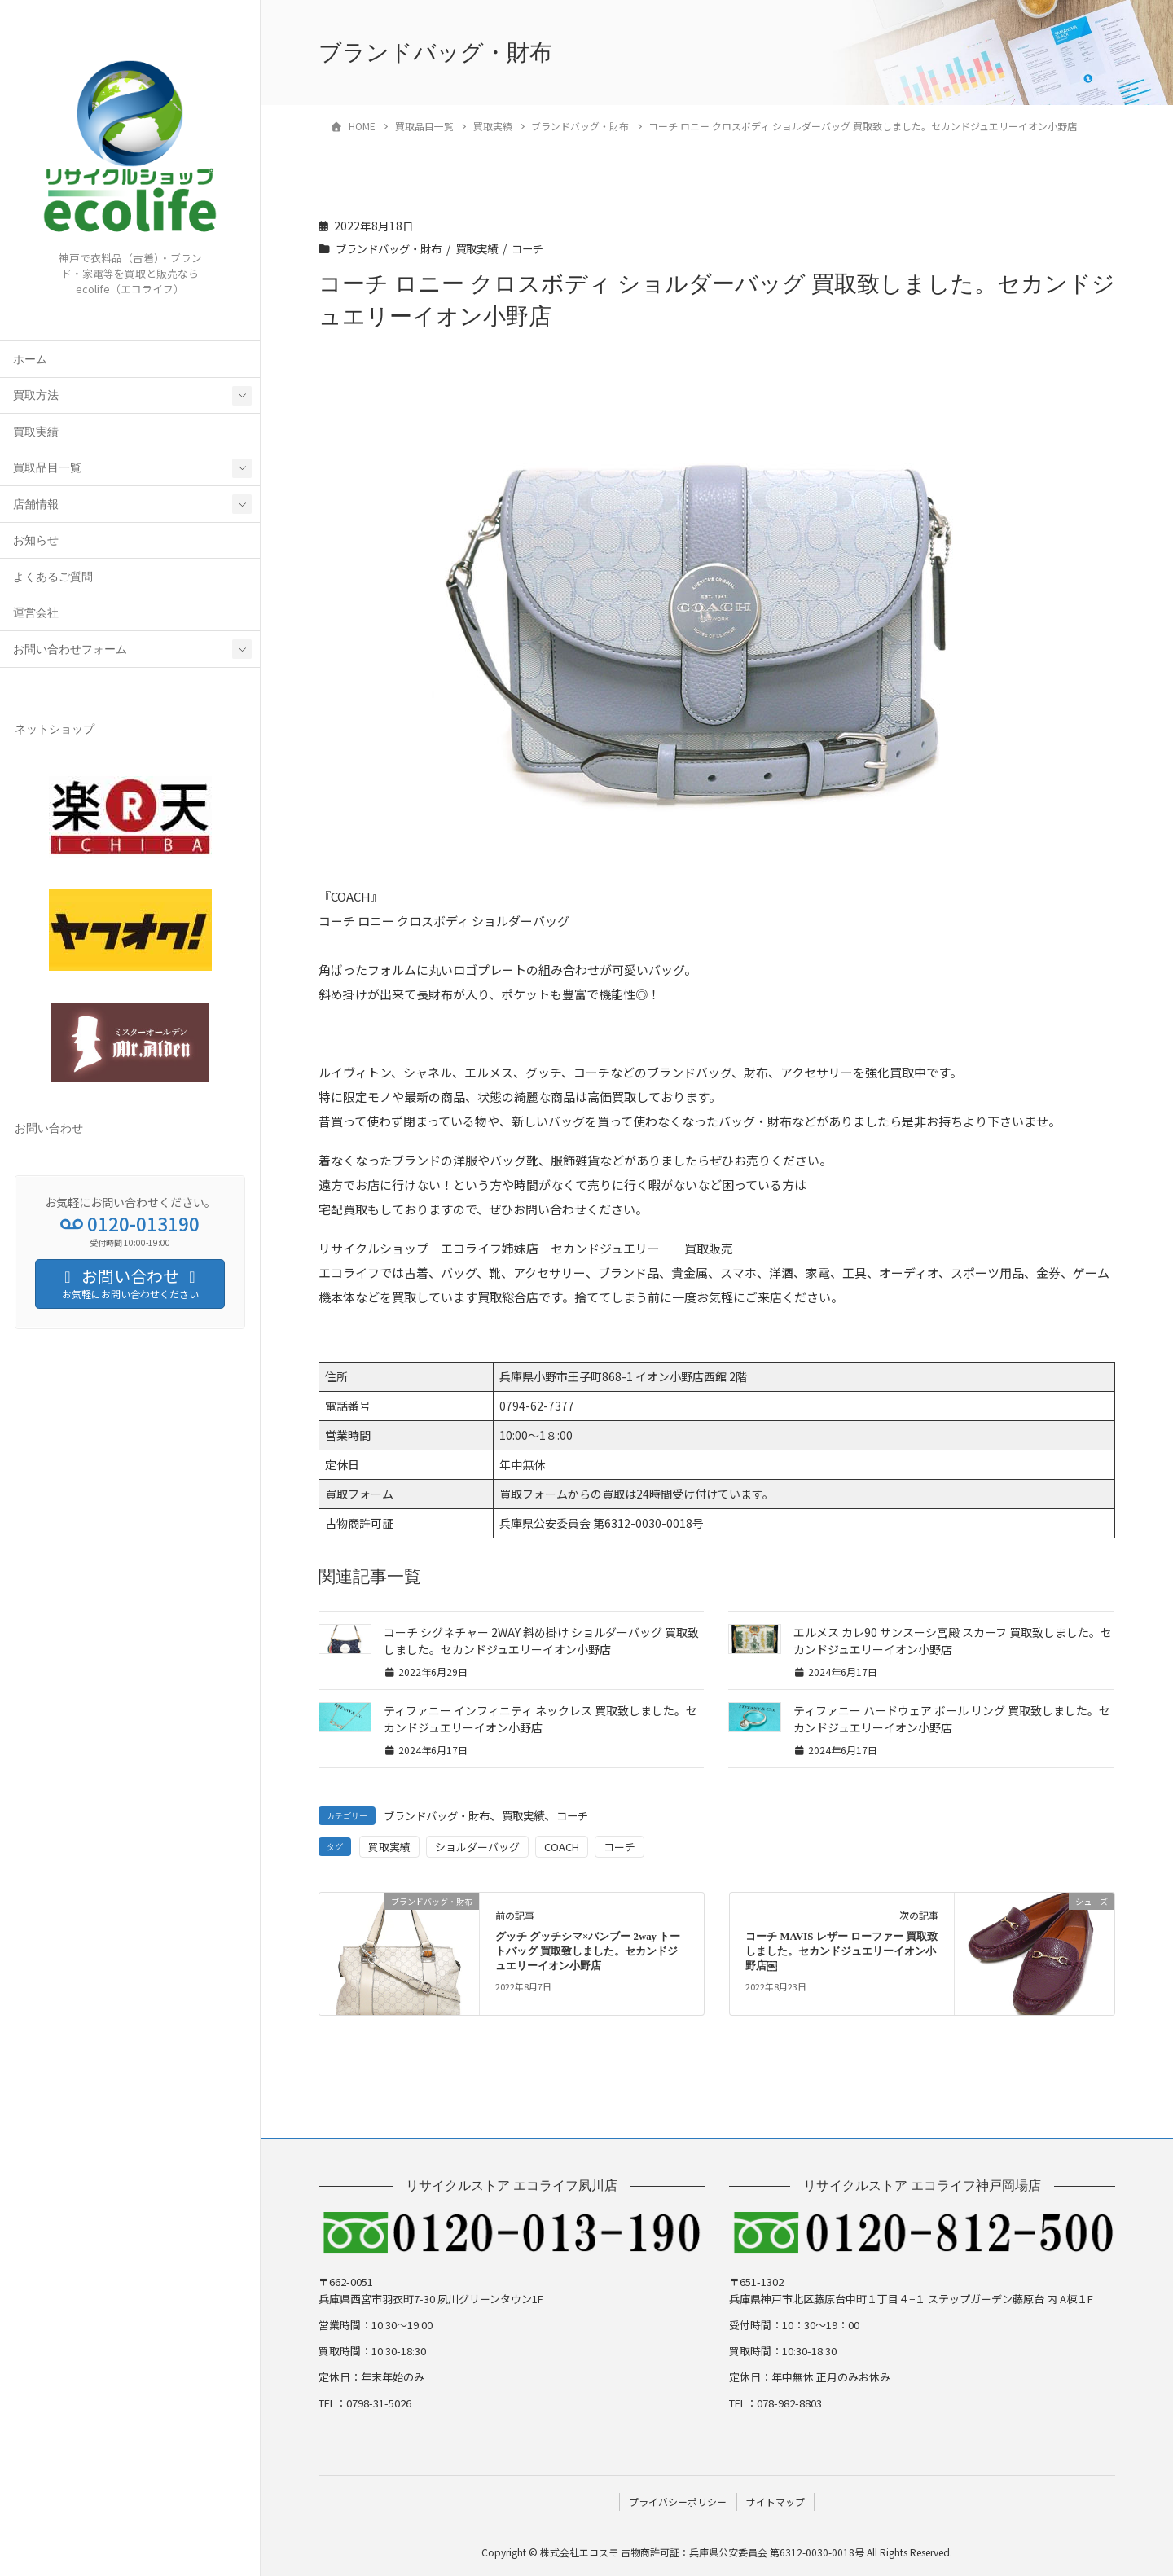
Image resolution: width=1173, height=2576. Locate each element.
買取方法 (36, 395)
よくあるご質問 (53, 577)
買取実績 (36, 432)
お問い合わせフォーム (70, 649)
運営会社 (36, 613)
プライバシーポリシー (677, 2501)
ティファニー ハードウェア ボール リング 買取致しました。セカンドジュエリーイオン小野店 (951, 1719)
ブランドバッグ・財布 (393, 248)
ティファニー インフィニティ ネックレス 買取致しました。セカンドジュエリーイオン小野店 (540, 1719)
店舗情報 (36, 504)
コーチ (540, 248)
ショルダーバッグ (477, 1846)
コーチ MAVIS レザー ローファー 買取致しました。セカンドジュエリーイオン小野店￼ (841, 1951)
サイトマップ (776, 2501)
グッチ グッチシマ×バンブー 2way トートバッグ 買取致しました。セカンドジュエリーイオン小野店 (587, 1951)
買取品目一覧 (47, 468)
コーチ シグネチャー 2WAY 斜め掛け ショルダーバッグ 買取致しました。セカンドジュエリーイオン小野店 (541, 1640)
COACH (561, 1846)
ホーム (30, 359)
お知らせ (36, 540)
